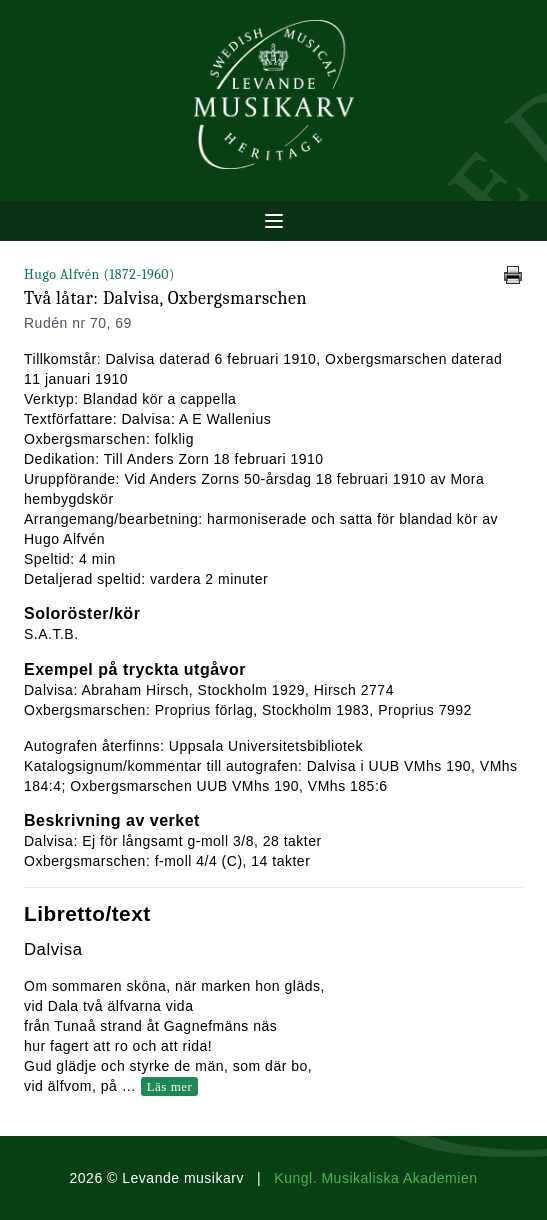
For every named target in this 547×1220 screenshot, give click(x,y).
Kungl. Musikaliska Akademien (375, 1178)
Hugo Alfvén (99, 274)
